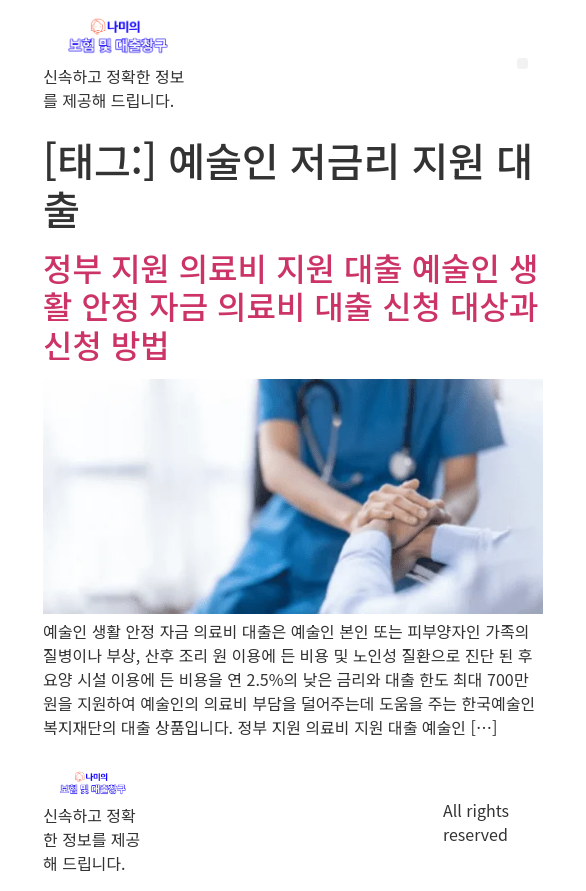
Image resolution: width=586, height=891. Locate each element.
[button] (522, 63)
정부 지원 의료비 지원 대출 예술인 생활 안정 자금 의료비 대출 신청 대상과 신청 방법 (290, 305)
